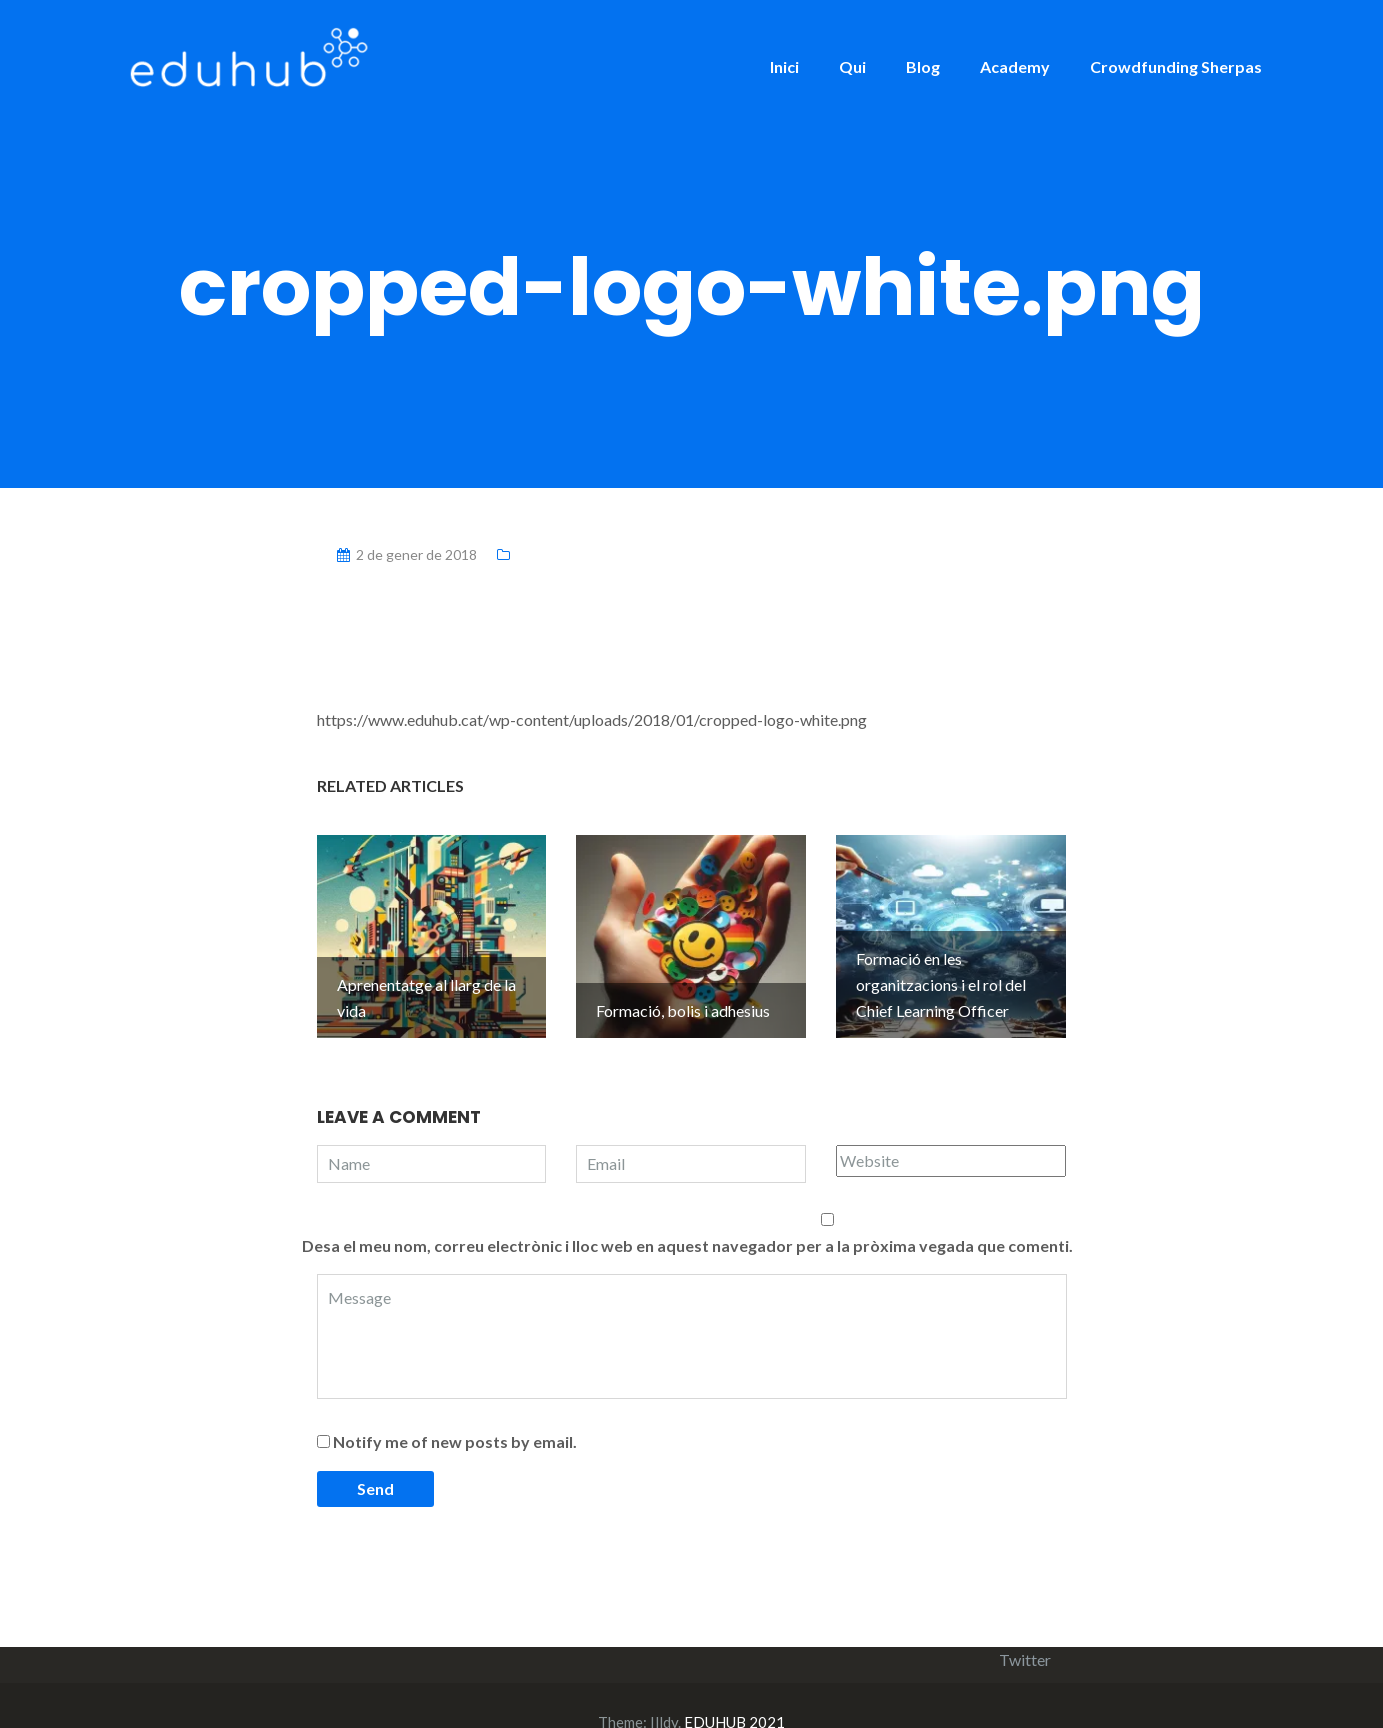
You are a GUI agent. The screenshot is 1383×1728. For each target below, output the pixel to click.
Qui (852, 66)
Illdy (664, 1689)
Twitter (1025, 1626)
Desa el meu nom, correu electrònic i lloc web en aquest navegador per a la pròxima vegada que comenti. (687, 1212)
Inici (784, 66)
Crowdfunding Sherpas (1176, 66)
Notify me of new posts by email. (455, 1408)
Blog (923, 66)
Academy (1015, 66)
